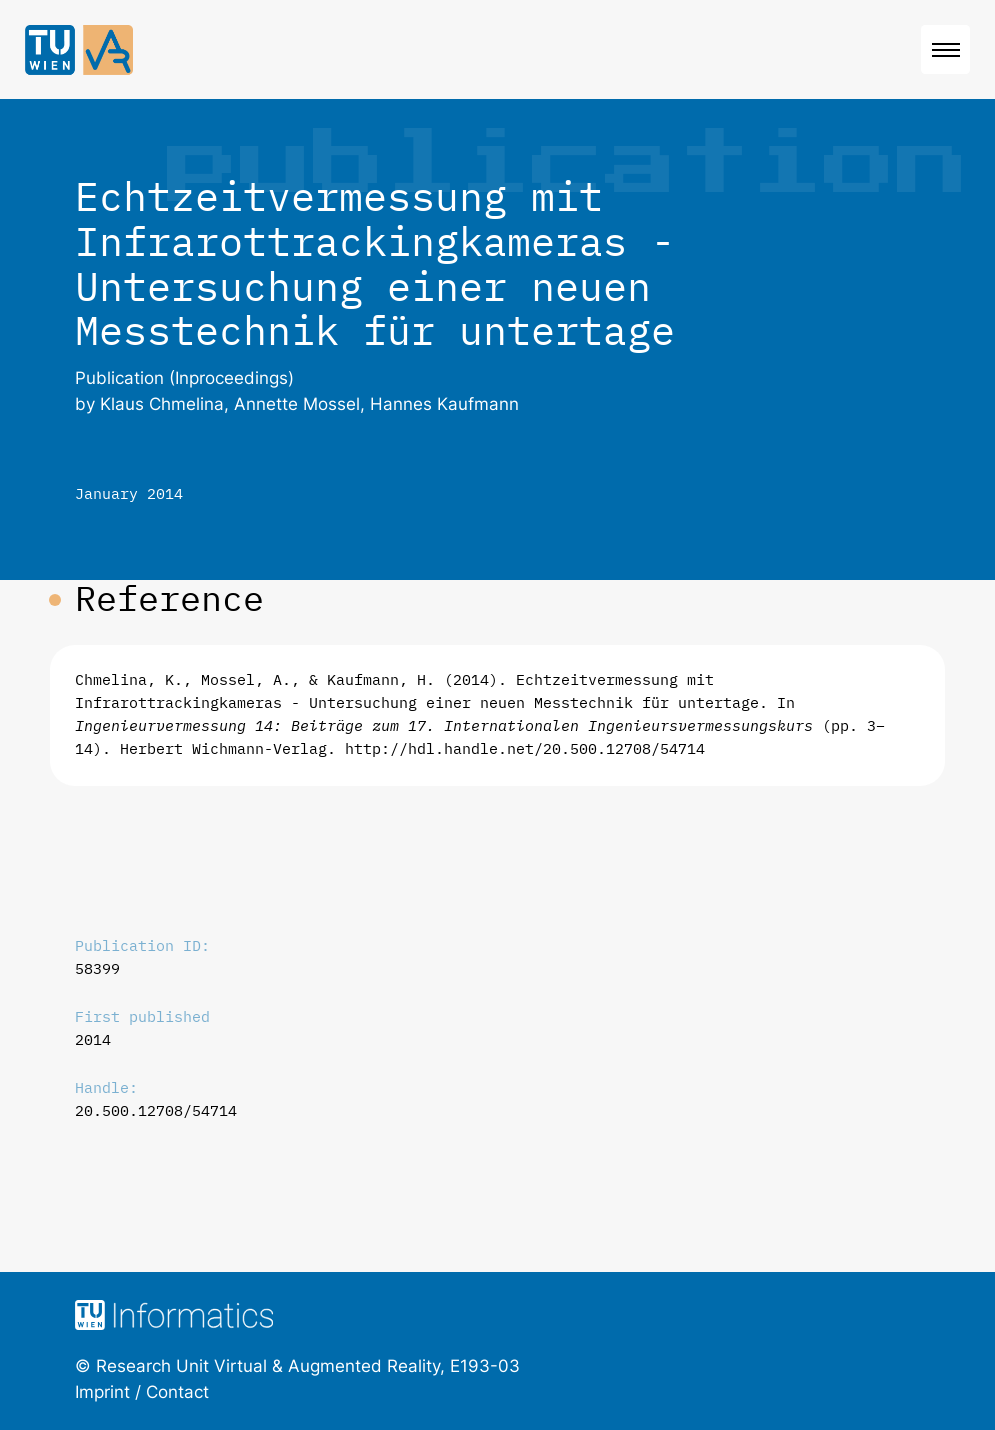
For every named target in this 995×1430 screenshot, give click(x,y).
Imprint (102, 1392)
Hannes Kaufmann (444, 404)
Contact (177, 1392)
